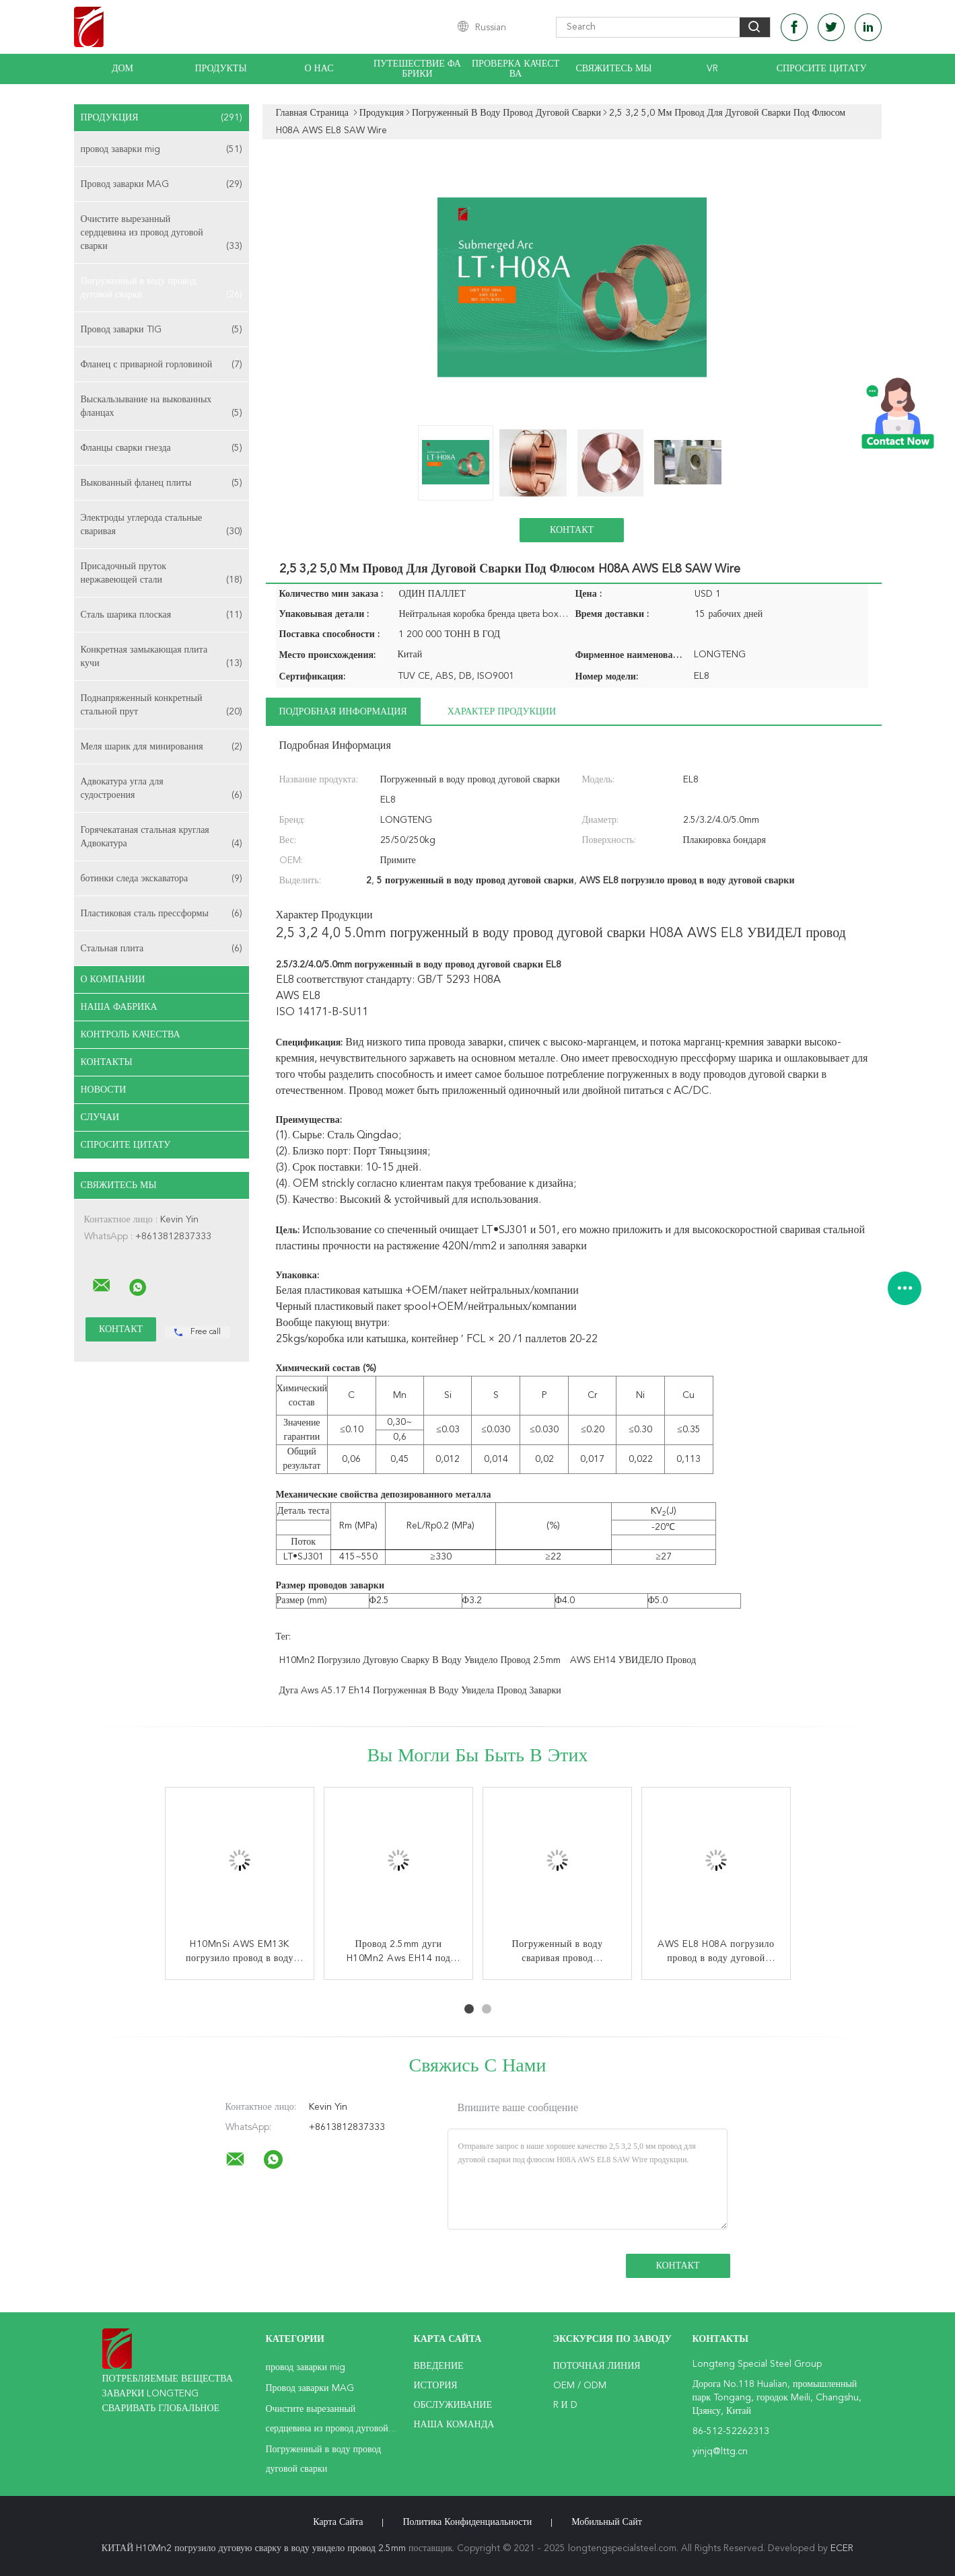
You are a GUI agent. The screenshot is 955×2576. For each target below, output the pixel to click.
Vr (712, 68)
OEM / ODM (579, 2385)
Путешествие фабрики (417, 69)
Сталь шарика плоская (161, 615)
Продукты (220, 68)
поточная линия (597, 2366)
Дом (122, 68)
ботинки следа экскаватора (161, 878)
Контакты (107, 1062)
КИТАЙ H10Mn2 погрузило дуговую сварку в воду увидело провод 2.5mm (254, 2548)
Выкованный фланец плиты (161, 483)
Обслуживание (453, 2405)
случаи (100, 1117)
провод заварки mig (161, 149)
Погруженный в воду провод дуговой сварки (161, 289)
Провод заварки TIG (161, 329)
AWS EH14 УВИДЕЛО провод (633, 1660)
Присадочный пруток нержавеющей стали (161, 574)
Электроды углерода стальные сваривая (161, 525)
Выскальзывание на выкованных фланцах (161, 407)
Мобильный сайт (606, 2522)
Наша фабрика (119, 1007)
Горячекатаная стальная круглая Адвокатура (161, 837)
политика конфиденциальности (467, 2522)
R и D (565, 2405)
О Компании (113, 979)
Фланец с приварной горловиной (161, 364)
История (436, 2385)
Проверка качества (515, 69)
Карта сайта (338, 2522)
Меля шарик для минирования (161, 746)
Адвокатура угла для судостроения (161, 789)
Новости (104, 1090)
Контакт (572, 530)
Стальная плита (161, 948)
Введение (439, 2366)
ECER (841, 2548)
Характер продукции (502, 711)
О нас (319, 68)
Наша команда (454, 2424)
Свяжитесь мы (613, 68)
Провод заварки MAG (161, 184)
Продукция (161, 117)
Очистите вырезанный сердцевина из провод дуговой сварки (161, 234)
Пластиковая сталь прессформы (161, 913)
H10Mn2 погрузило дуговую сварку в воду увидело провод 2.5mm (420, 1660)
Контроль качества (130, 1034)
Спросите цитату (822, 68)
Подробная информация (343, 711)
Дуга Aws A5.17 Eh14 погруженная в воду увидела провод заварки (420, 1690)
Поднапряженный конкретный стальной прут (161, 706)
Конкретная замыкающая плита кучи (161, 657)
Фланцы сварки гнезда (161, 448)
